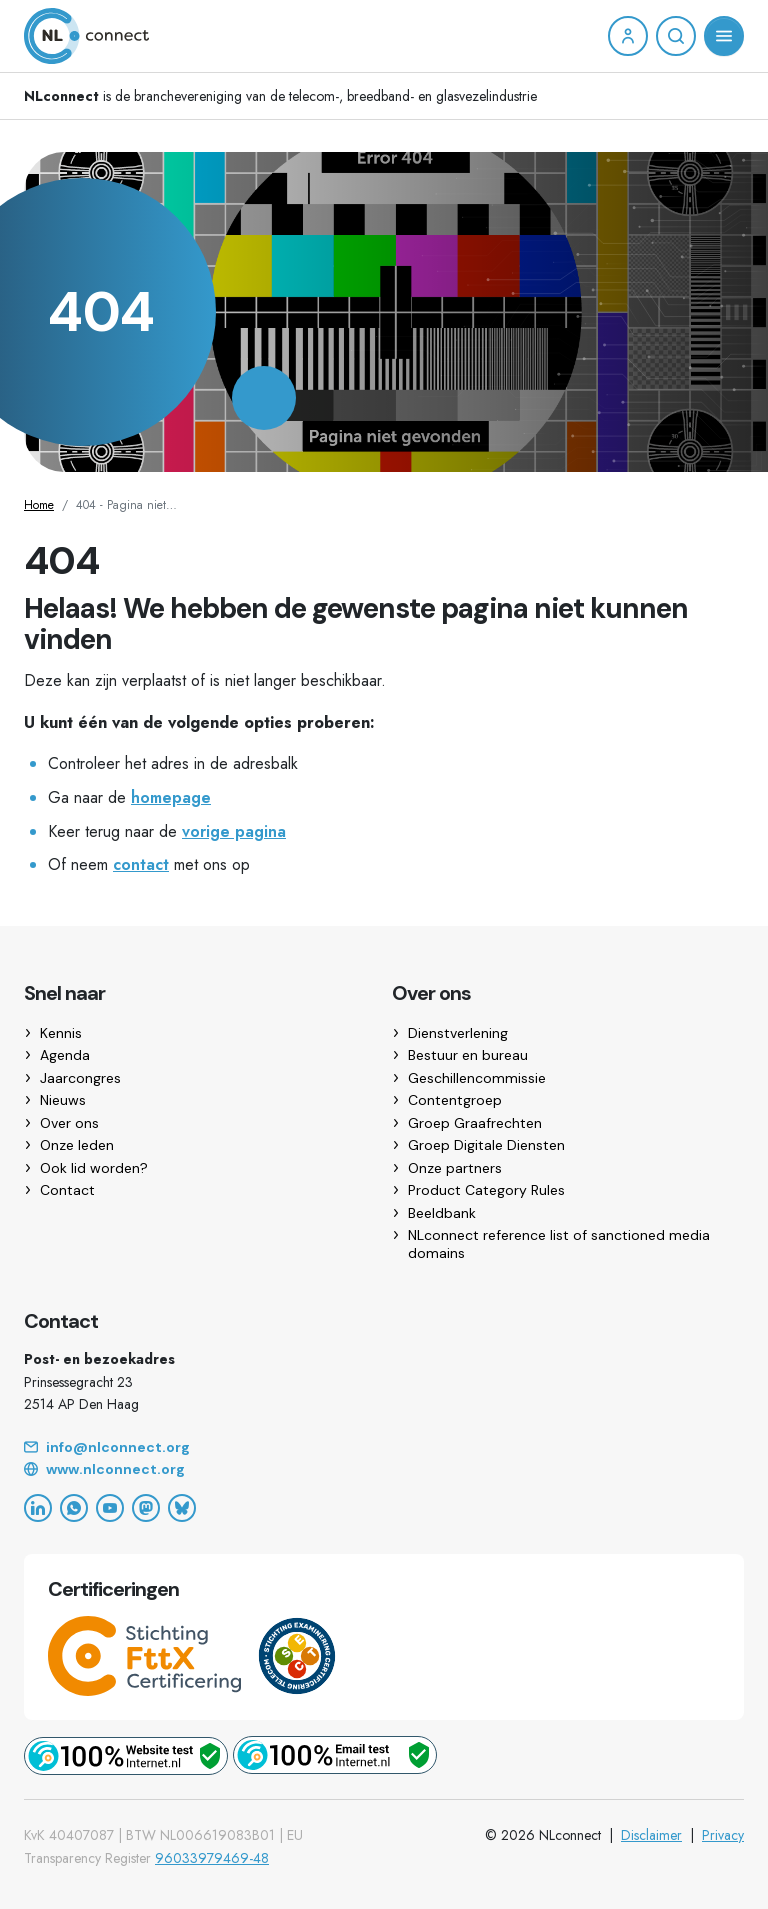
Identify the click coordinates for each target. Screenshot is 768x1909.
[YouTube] (110, 1508)
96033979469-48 (212, 1858)
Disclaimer (651, 1835)
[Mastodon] (146, 1508)
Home (39, 505)
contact (141, 864)
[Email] (384, 1448)
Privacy (723, 1835)
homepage (171, 797)
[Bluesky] (182, 1508)
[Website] (384, 1470)
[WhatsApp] (74, 1508)
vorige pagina (234, 831)
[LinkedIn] (38, 1508)
